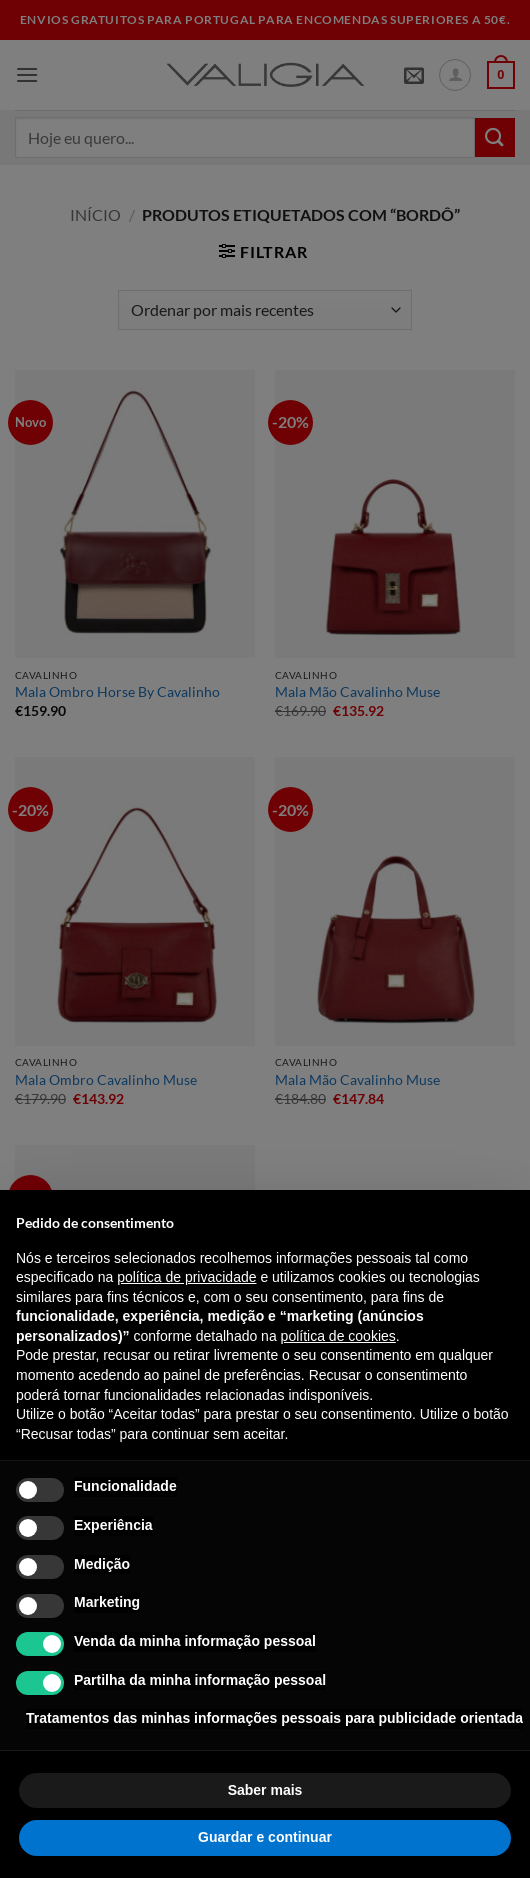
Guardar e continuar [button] (265, 1837)
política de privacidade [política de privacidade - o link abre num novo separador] (186, 1277)
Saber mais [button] (265, 1790)
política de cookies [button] (338, 1336)
